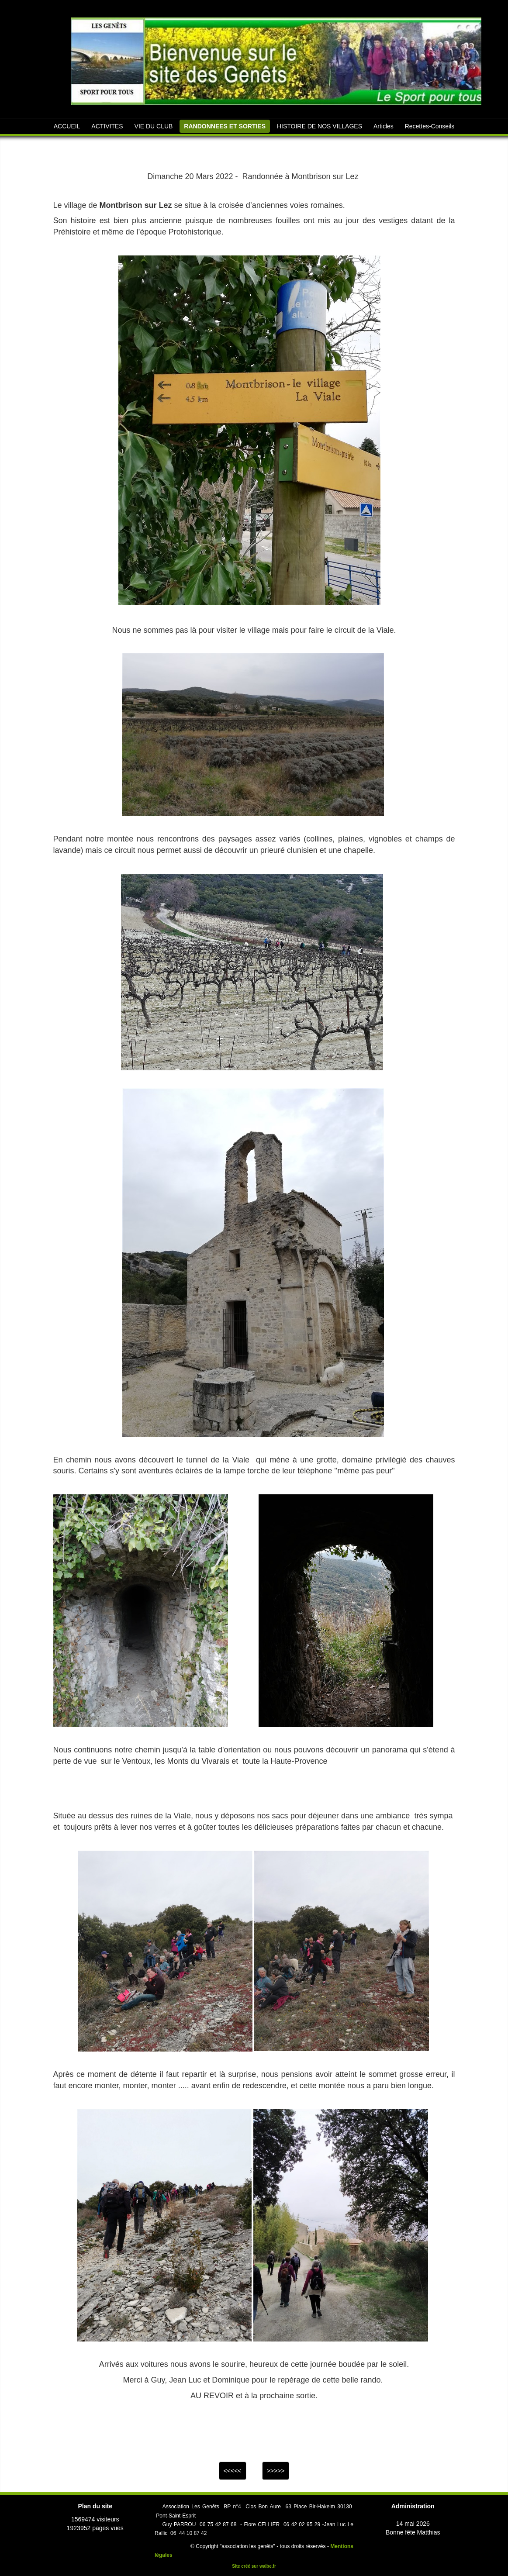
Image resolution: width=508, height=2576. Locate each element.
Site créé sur (254, 2566)
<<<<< (233, 2470)
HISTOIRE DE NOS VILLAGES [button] (319, 126)
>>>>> (276, 2470)
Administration (413, 2506)
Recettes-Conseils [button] (430, 126)
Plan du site (95, 2506)
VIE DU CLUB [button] (154, 126)
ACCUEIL (67, 126)
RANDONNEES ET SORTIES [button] (225, 126)
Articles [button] (383, 126)
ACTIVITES (107, 126)
